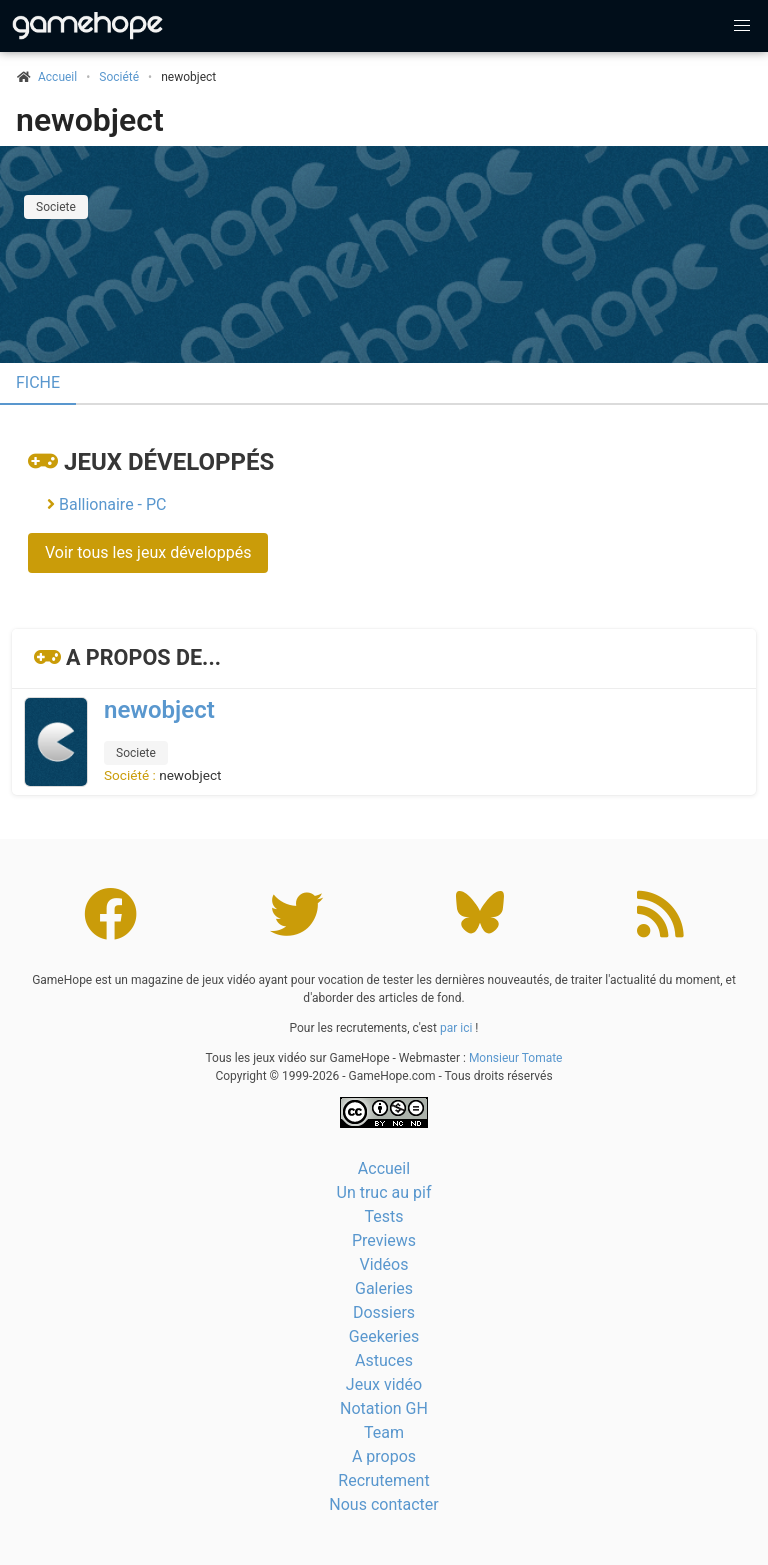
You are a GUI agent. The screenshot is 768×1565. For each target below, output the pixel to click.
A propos (384, 1456)
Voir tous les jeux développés (148, 552)
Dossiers (384, 1312)
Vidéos (384, 1264)
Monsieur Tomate (516, 1058)
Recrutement (383, 1480)
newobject (90, 120)
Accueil (384, 1168)
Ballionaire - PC (113, 504)
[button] (742, 26)
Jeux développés (169, 462)
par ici (456, 1028)
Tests (383, 1216)
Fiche (38, 382)
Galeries (384, 1288)
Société (119, 77)
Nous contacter (383, 1504)
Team (384, 1432)
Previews (384, 1240)
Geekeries (384, 1336)
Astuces (384, 1360)
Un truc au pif (384, 1192)
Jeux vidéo (384, 1384)
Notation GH (384, 1408)
